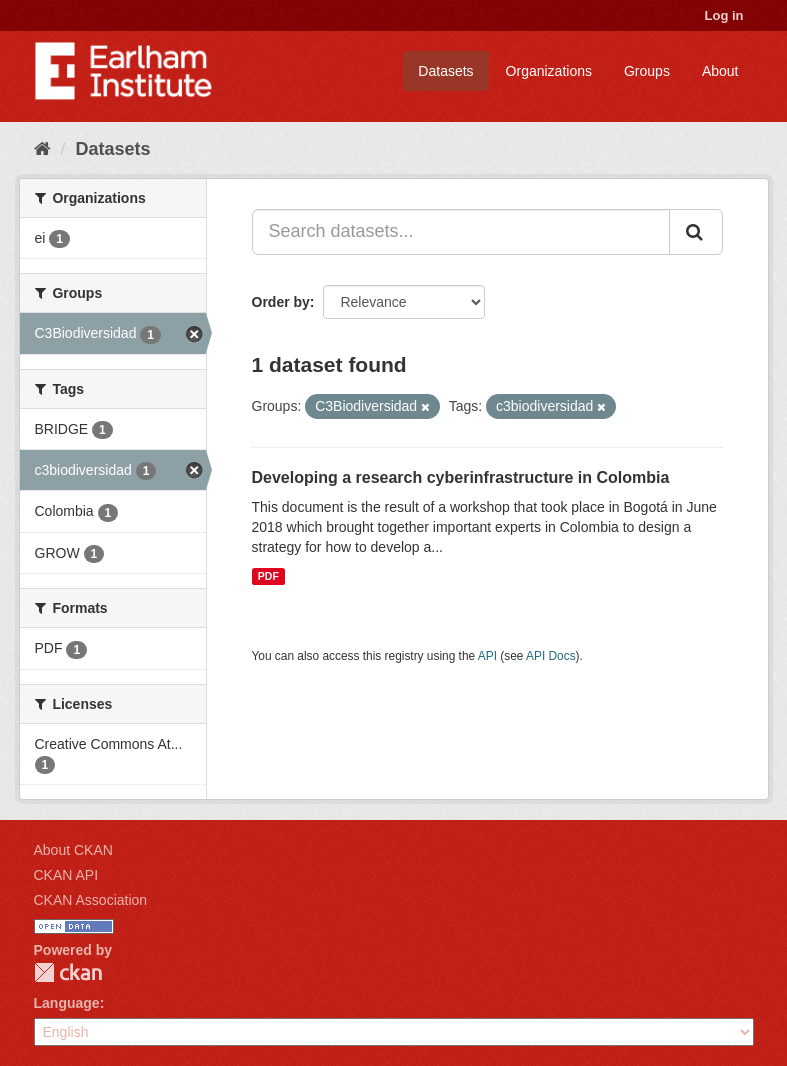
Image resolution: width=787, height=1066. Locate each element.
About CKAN (73, 850)
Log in (724, 15)
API (487, 656)
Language (67, 1003)
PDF (268, 576)
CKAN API (66, 875)
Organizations (549, 71)
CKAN (68, 972)
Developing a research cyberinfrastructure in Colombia (461, 477)
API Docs (551, 656)
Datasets (445, 71)
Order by (281, 302)
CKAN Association (91, 900)
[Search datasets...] (461, 232)
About (720, 71)
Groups (647, 71)
